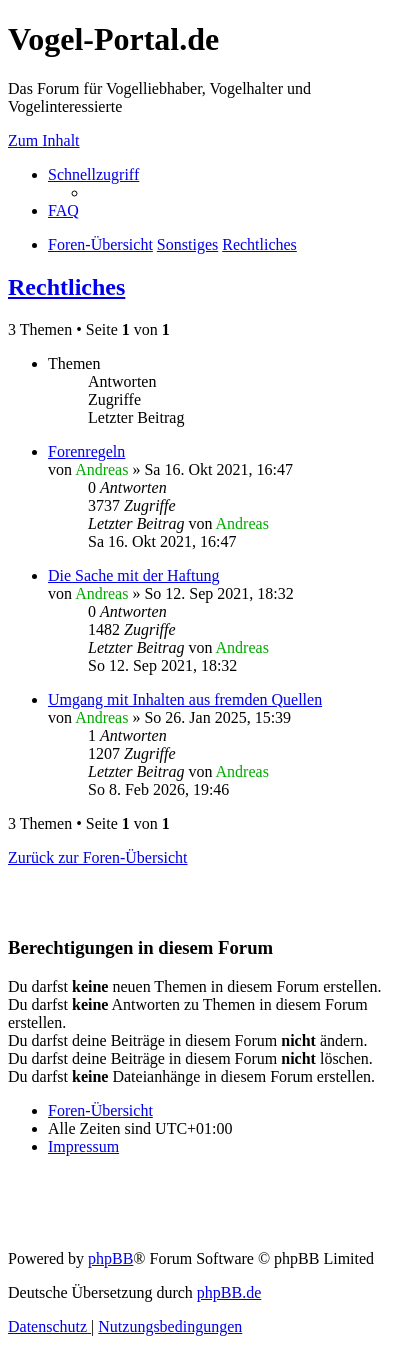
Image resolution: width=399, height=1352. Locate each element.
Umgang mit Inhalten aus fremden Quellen (185, 699)
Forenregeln (86, 451)
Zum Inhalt (44, 140)
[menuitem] (63, 210)
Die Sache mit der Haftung (134, 575)
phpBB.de (229, 1292)
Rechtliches (66, 287)
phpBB (110, 1258)
